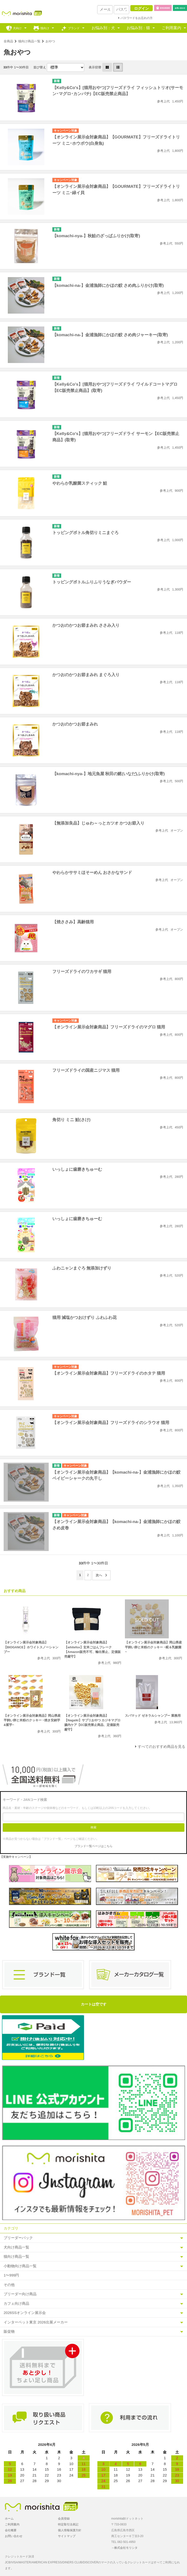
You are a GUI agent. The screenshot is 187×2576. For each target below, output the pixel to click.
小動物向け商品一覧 (20, 2266)
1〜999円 (11, 2275)
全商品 (8, 41)
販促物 (9, 2331)
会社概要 (11, 2530)
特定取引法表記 (68, 2524)
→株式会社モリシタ (124, 2547)
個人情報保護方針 (69, 2530)
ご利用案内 (171, 28)
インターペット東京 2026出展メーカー (36, 2322)
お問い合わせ (13, 2536)
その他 (9, 2285)
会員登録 (64, 2518)
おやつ (50, 41)
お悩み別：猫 (138, 28)
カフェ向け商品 (16, 2303)
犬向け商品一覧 (16, 2247)
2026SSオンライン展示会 (25, 2313)
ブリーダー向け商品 (20, 2294)
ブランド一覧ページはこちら (93, 1846)
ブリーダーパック (18, 2238)
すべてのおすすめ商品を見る (161, 1746)
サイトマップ (66, 2536)
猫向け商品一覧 (29, 41)
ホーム (9, 2518)
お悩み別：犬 (103, 28)
